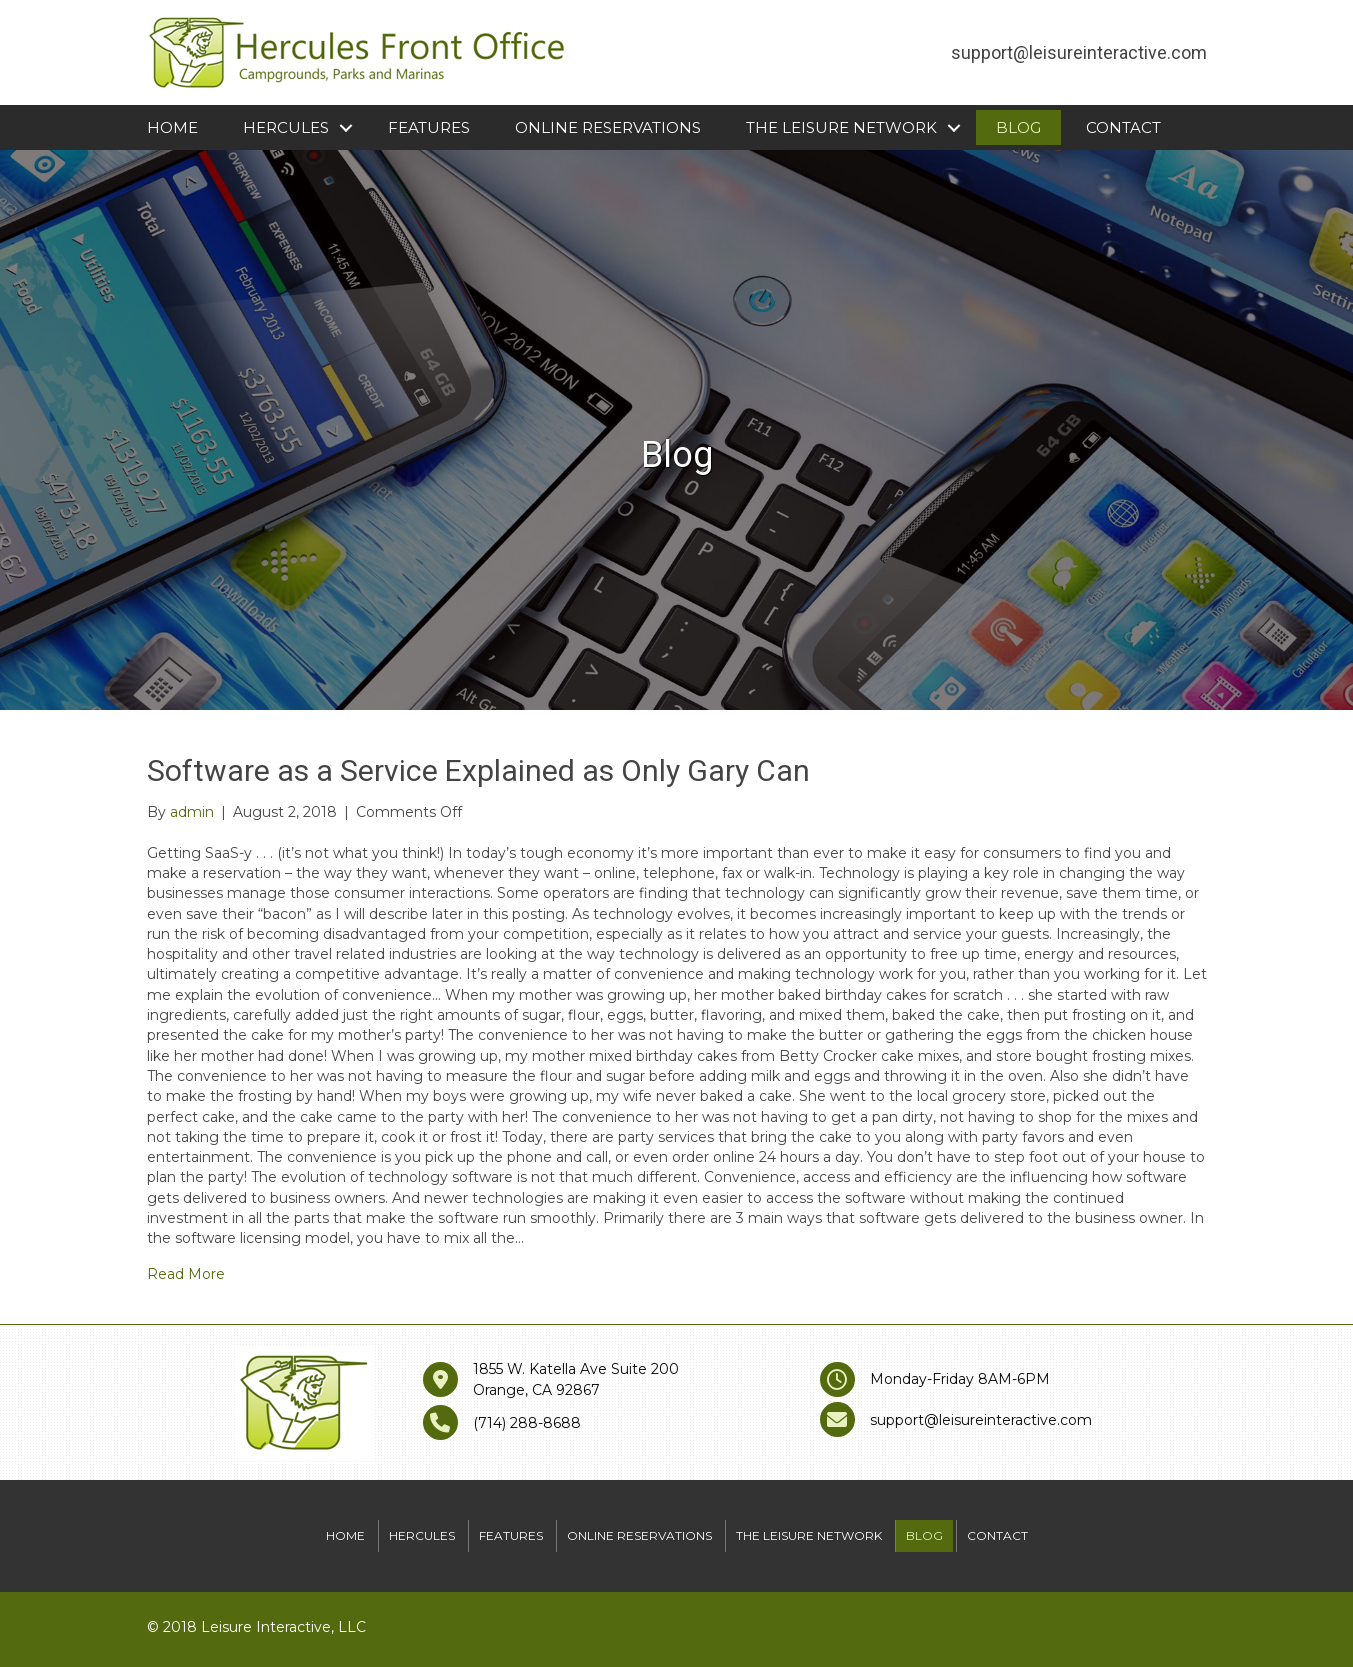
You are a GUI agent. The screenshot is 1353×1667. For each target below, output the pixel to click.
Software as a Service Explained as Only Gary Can (478, 770)
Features (429, 127)
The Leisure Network (841, 127)
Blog (1018, 127)
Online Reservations (608, 127)
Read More (186, 1274)
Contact (1123, 127)
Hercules (286, 127)
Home (172, 127)
